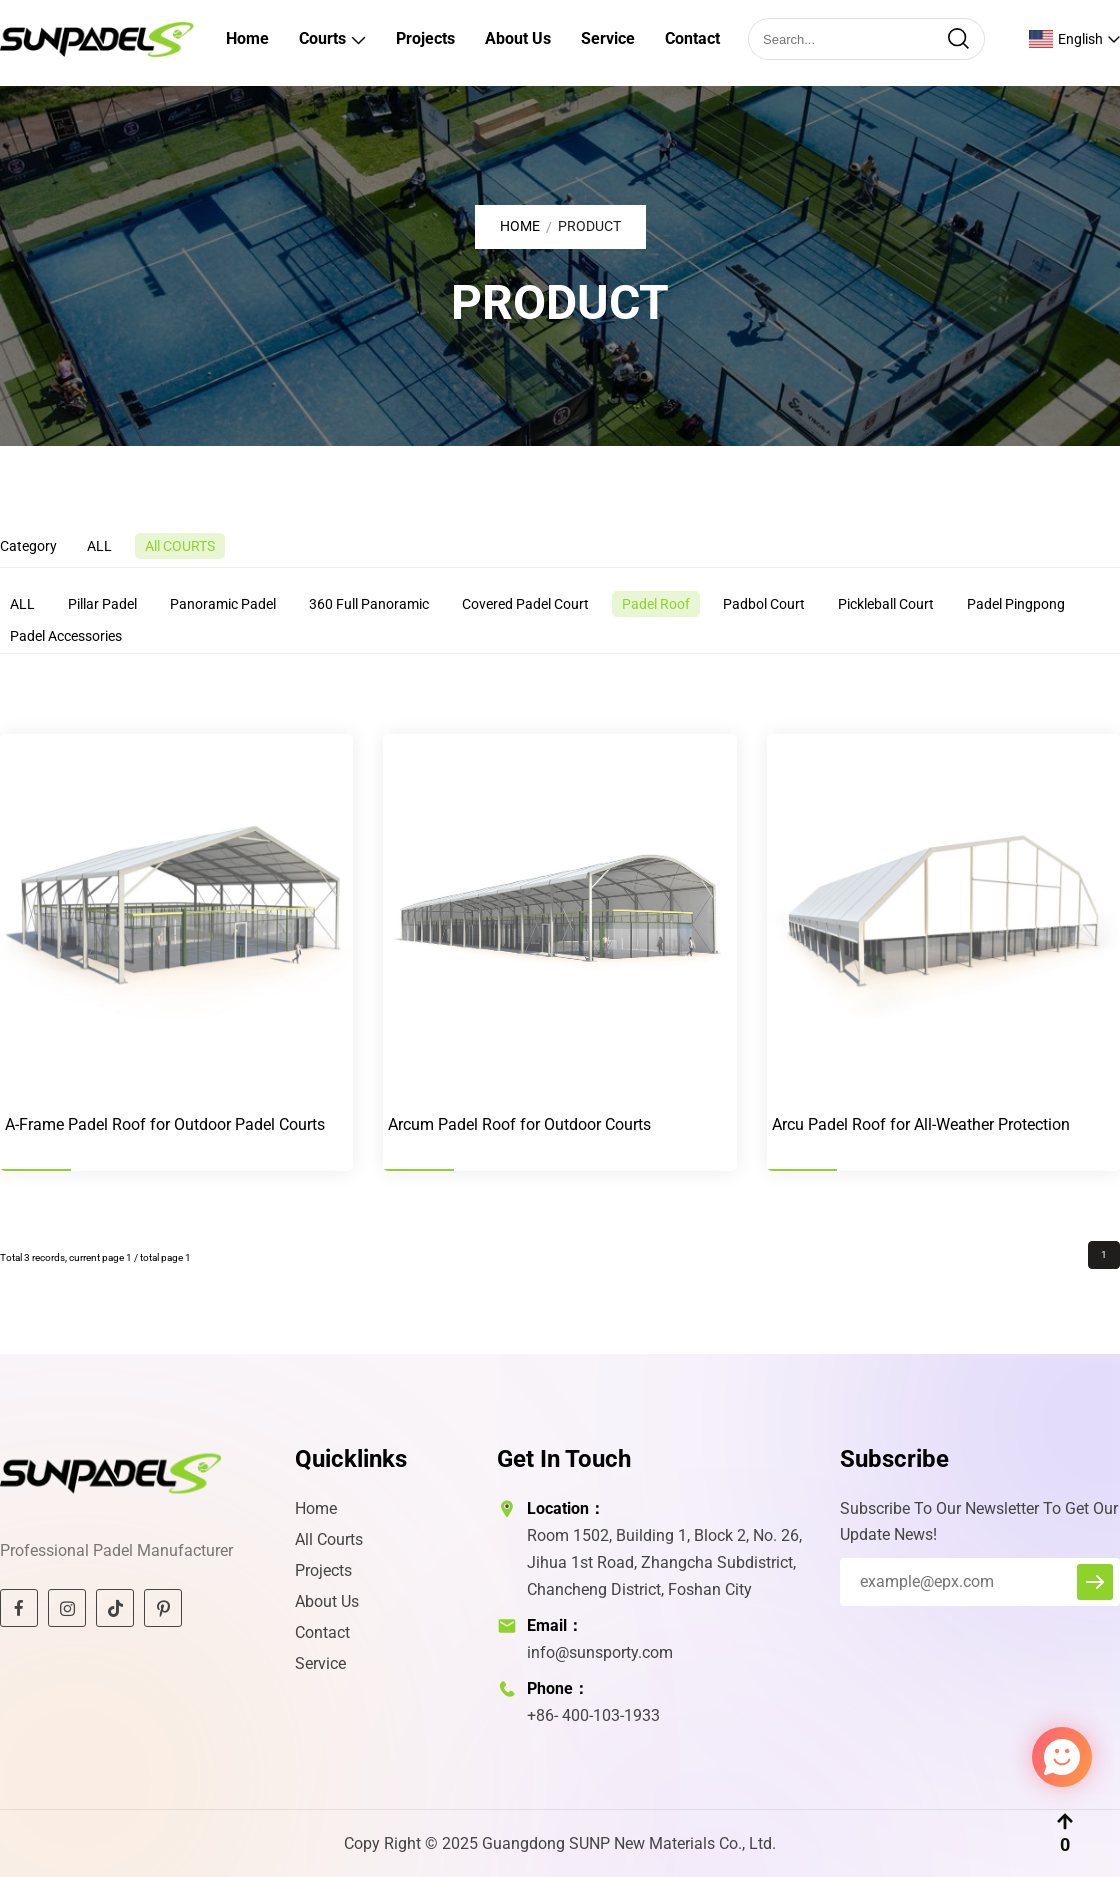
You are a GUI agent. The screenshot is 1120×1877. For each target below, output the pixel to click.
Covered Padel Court (525, 604)
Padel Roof (656, 604)
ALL (99, 546)
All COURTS (180, 546)
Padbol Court (764, 604)
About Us (518, 38)
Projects (425, 38)
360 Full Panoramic (369, 604)
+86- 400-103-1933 (593, 1715)
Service (608, 38)
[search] (958, 39)
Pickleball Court (886, 604)
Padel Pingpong (1016, 604)
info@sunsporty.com (600, 1652)
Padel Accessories (66, 636)
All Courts (329, 1539)
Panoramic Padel (223, 604)
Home (247, 38)
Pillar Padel (102, 604)
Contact (692, 38)
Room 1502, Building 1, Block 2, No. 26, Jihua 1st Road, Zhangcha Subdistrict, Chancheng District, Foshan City (664, 1562)
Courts (322, 38)
